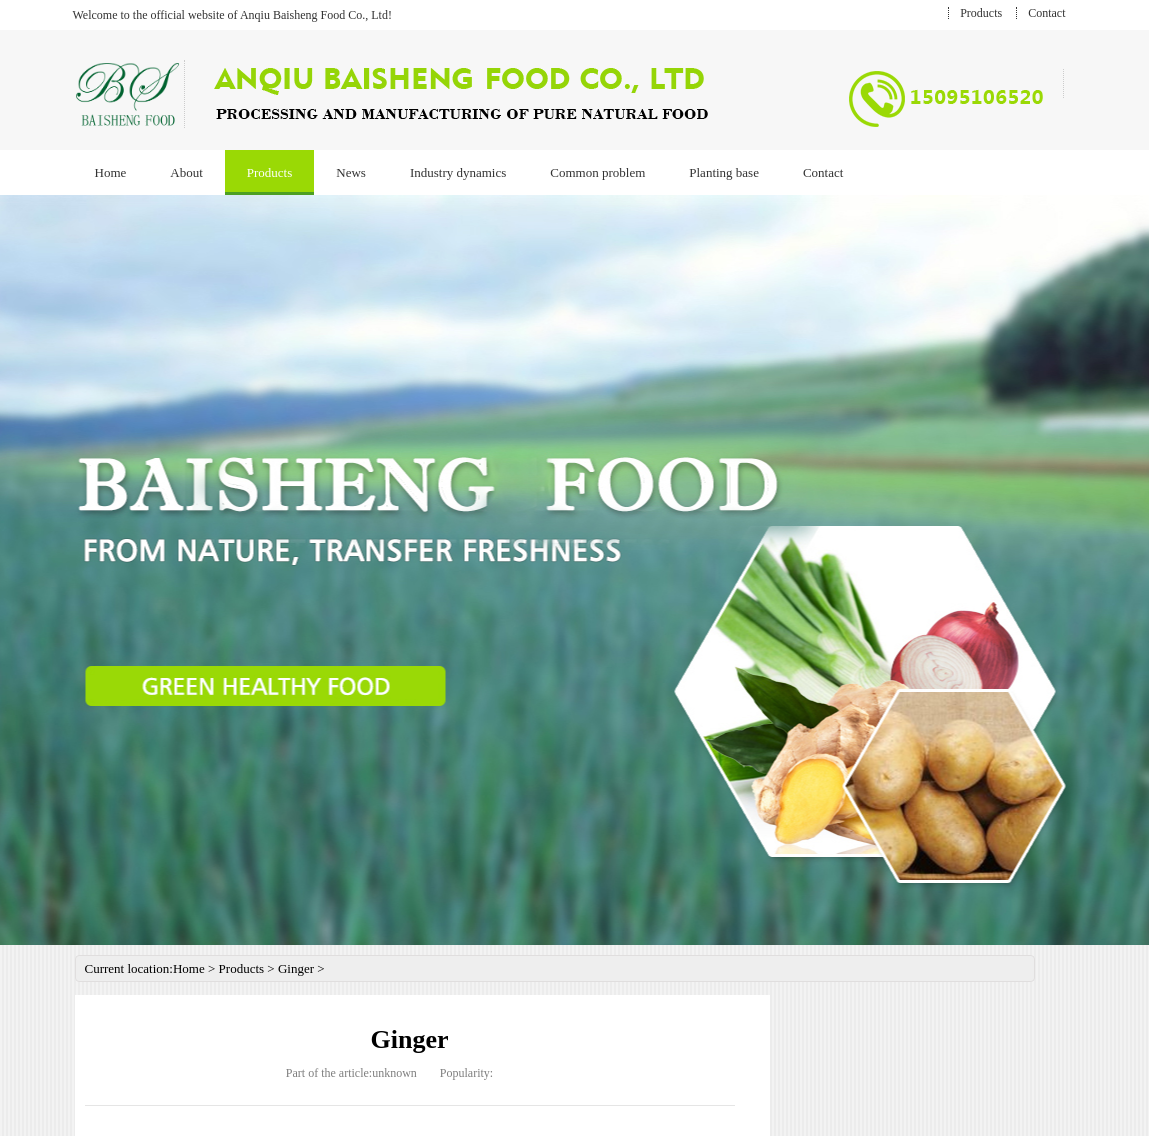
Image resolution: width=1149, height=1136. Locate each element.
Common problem (597, 172)
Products (981, 13)
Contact (1046, 13)
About (186, 172)
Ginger (296, 968)
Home (111, 172)
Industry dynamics (458, 172)
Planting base (724, 172)
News (351, 172)
